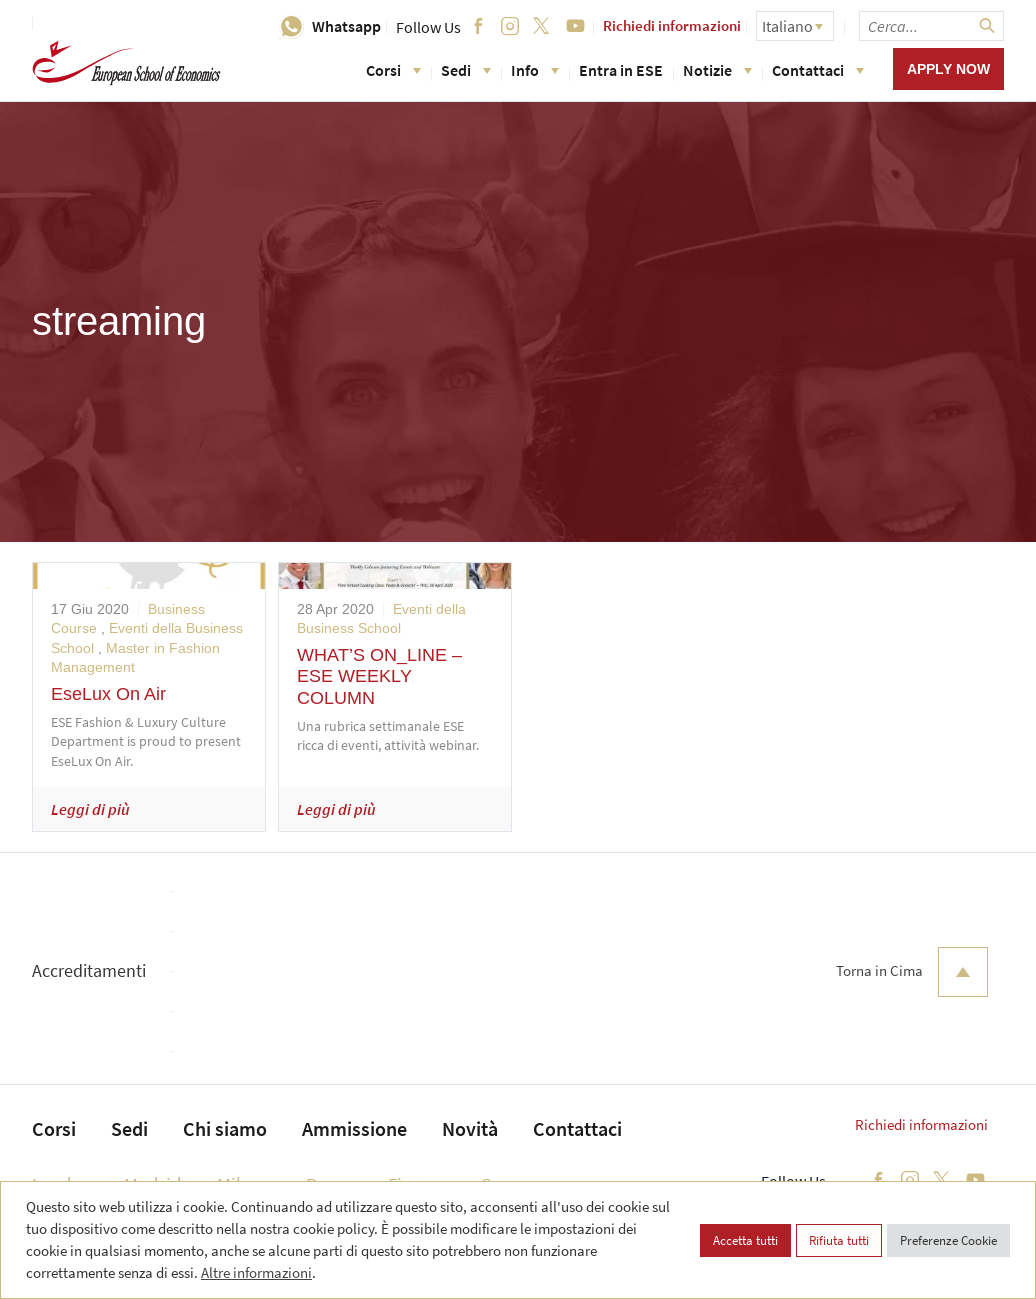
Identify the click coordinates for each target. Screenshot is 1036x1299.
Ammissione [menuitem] (354, 1128)
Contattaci (818, 70)
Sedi (466, 70)
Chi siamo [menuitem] (225, 1128)
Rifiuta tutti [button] (839, 1240)
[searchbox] (931, 26)
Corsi (393, 70)
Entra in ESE (621, 70)
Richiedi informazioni (672, 25)
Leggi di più (90, 809)
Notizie (717, 70)
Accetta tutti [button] (745, 1240)
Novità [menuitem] (470, 1128)
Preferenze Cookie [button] (948, 1240)
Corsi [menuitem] (54, 1128)
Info (535, 70)
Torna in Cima (912, 972)
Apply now (948, 69)
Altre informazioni (256, 1272)
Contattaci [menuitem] (577, 1128)
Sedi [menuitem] (129, 1128)
